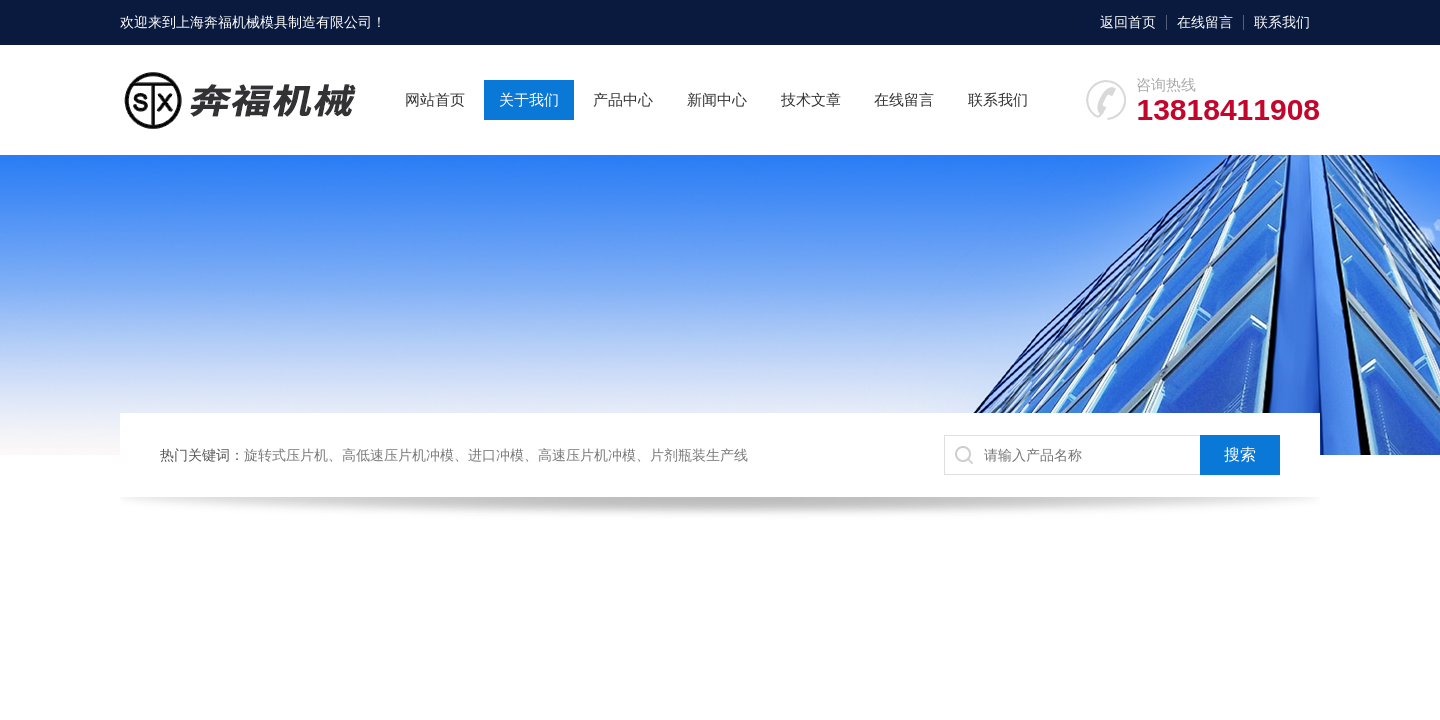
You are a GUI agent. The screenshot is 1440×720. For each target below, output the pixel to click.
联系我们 (1282, 22)
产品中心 (623, 99)
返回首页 (1128, 22)
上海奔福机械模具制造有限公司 (274, 22)
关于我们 (529, 99)
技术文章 (811, 99)
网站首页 (435, 99)
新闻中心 (717, 99)
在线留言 (1205, 22)
